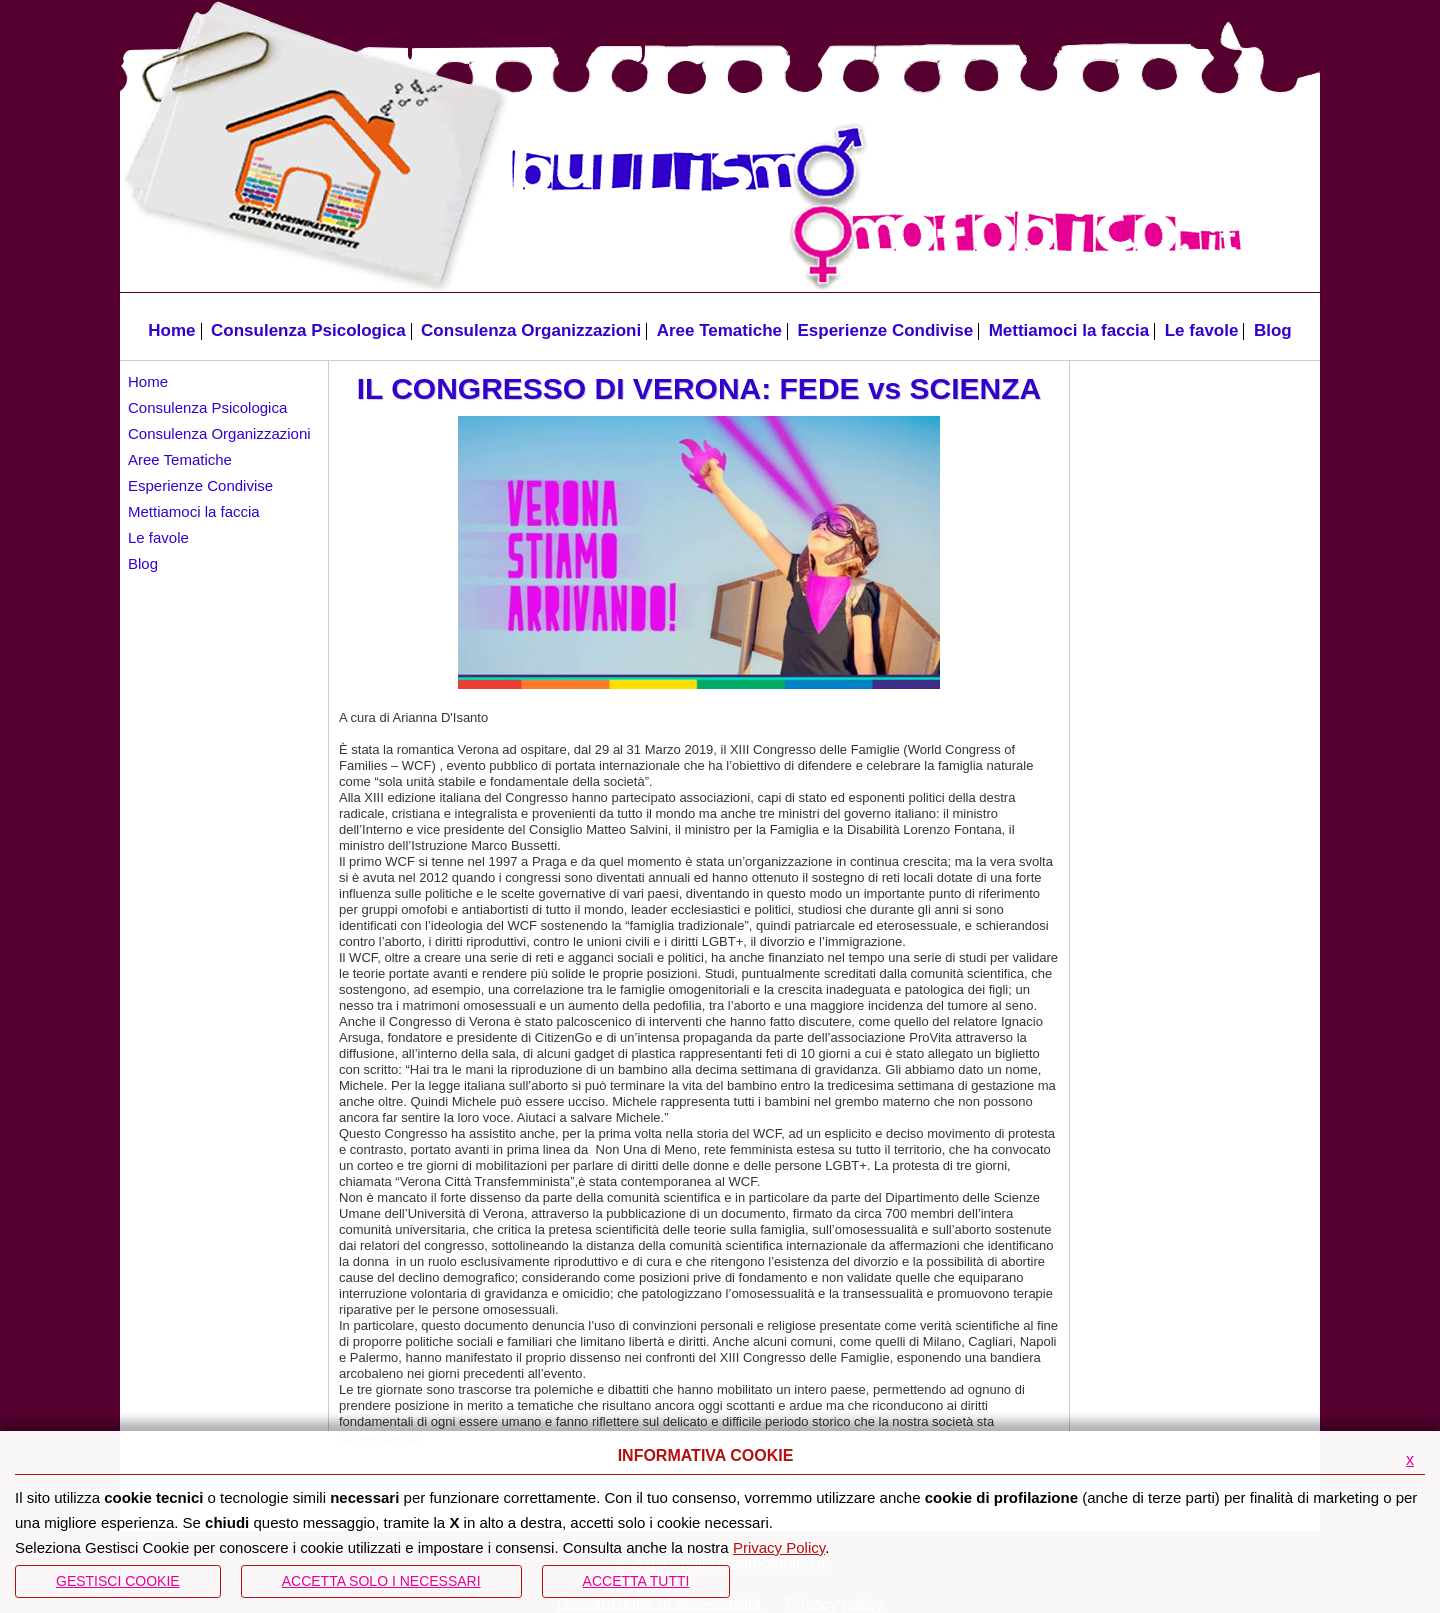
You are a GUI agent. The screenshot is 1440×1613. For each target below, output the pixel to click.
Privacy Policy (779, 1547)
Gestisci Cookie (118, 1581)
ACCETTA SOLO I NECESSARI (381, 1581)
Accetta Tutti (636, 1581)
